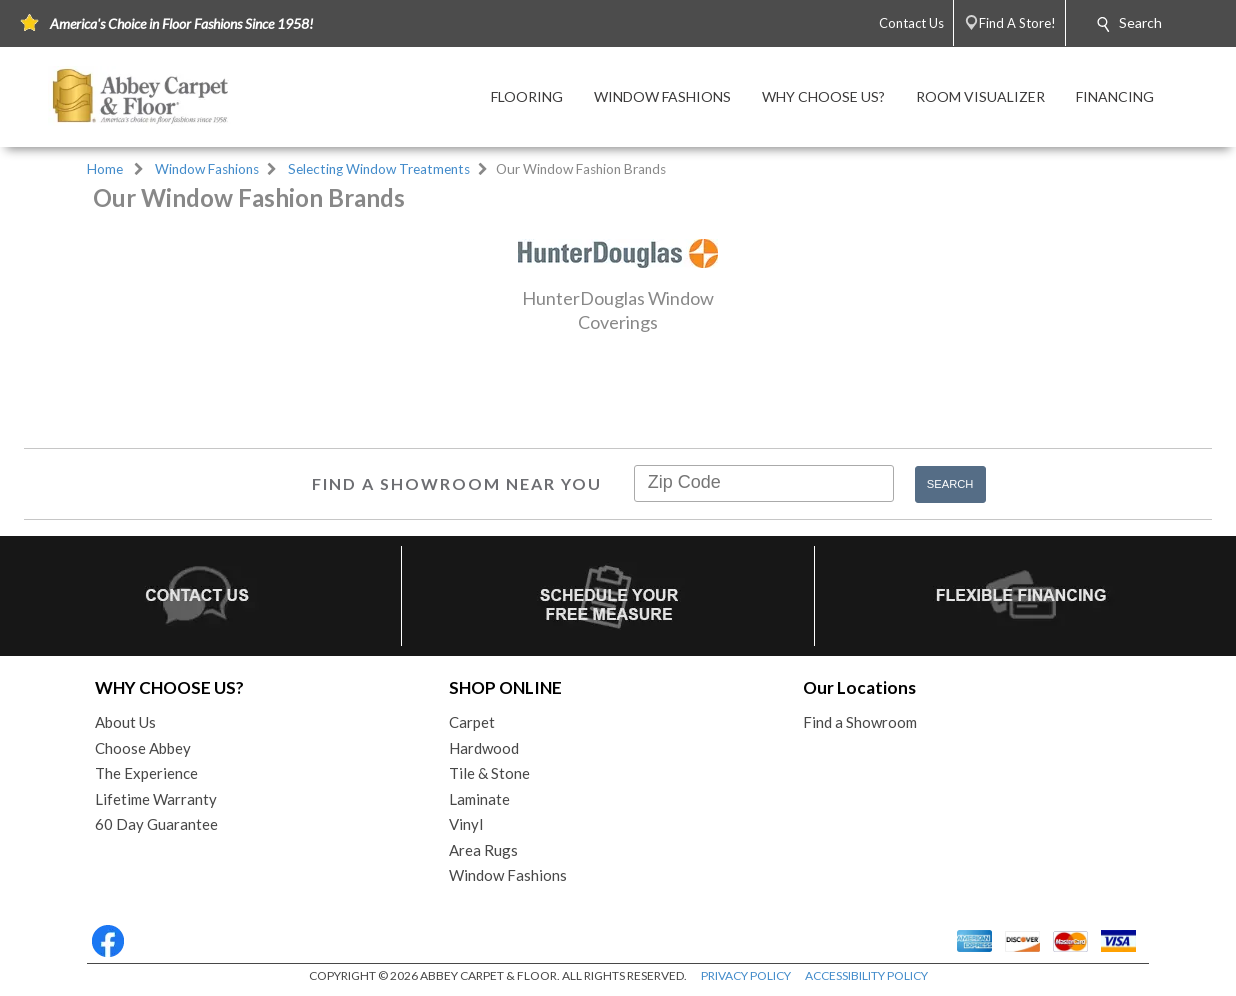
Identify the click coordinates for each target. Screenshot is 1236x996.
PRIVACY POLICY (746, 975)
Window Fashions (207, 169)
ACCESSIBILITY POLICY (866, 975)
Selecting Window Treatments (379, 169)
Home (105, 169)
